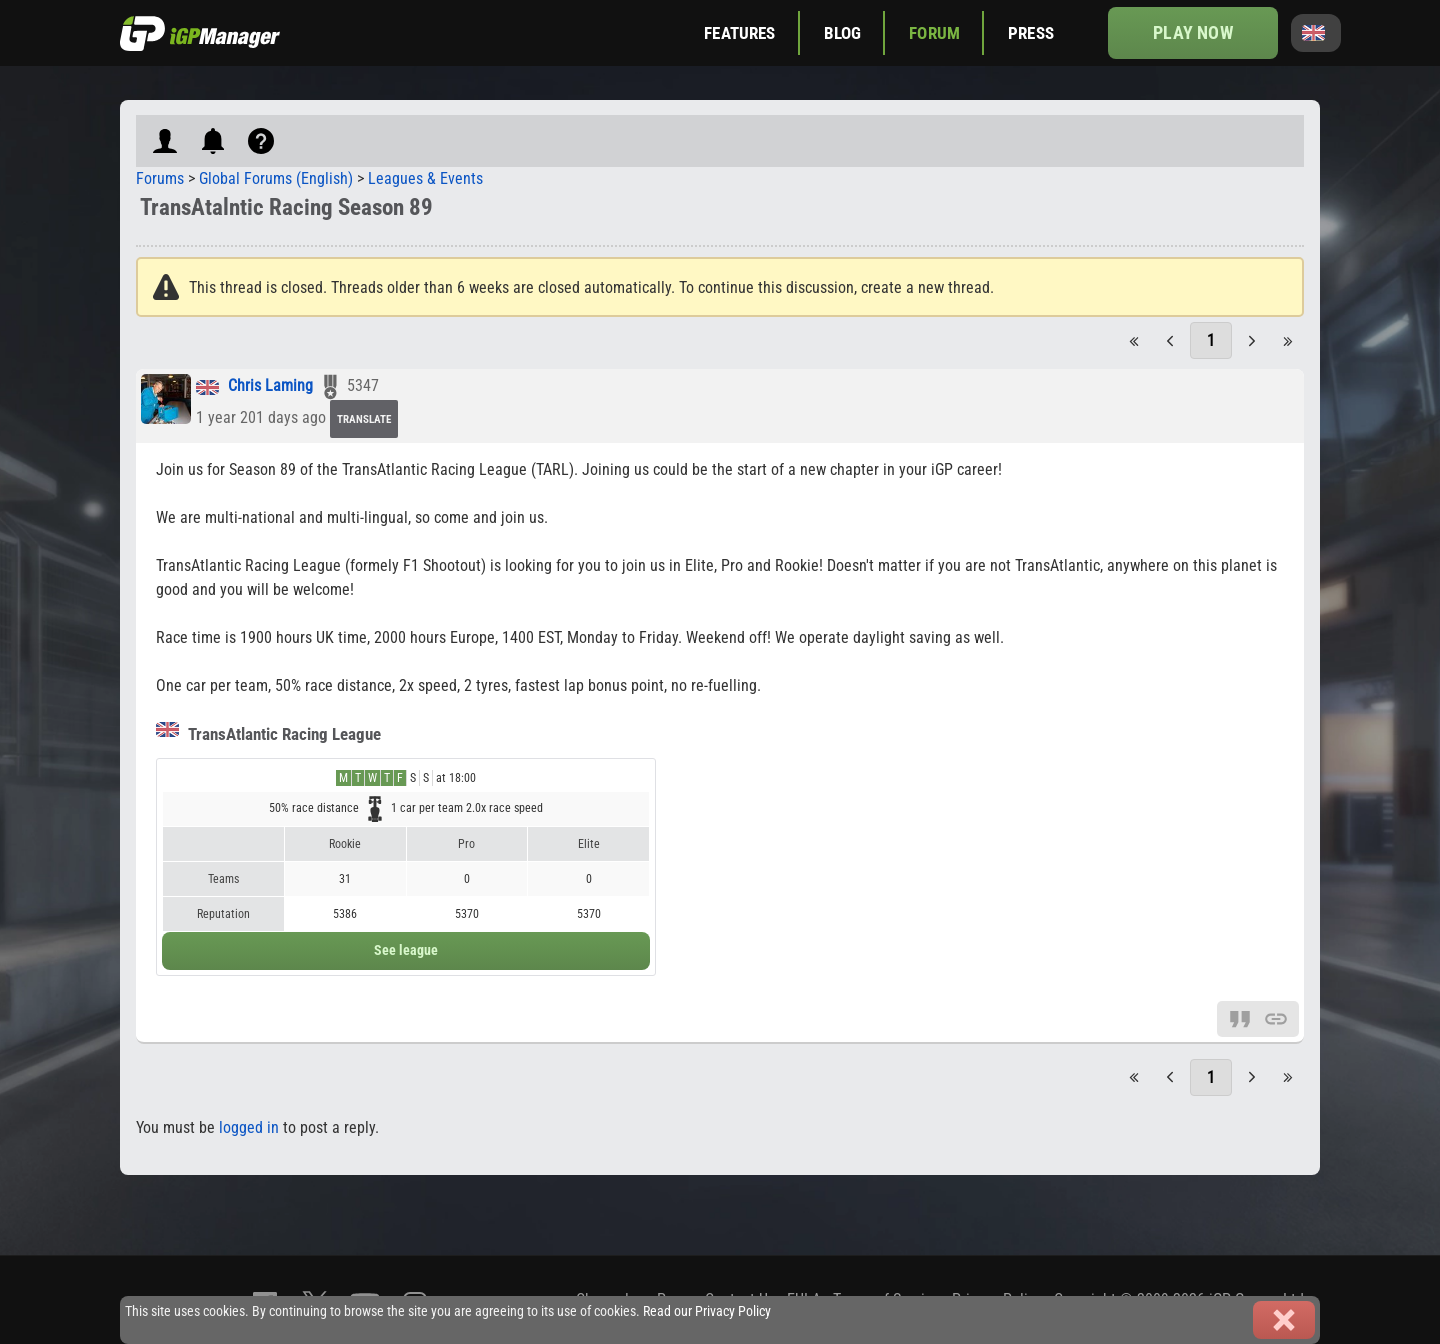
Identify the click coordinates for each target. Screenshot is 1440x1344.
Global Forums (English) (276, 178)
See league (406, 950)
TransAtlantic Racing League (268, 734)
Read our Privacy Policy (707, 1311)
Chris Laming (270, 386)
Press (1031, 33)
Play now (1192, 32)
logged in (249, 1127)
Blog (843, 33)
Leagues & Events (425, 178)
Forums (160, 178)
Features (739, 33)
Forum (934, 33)
